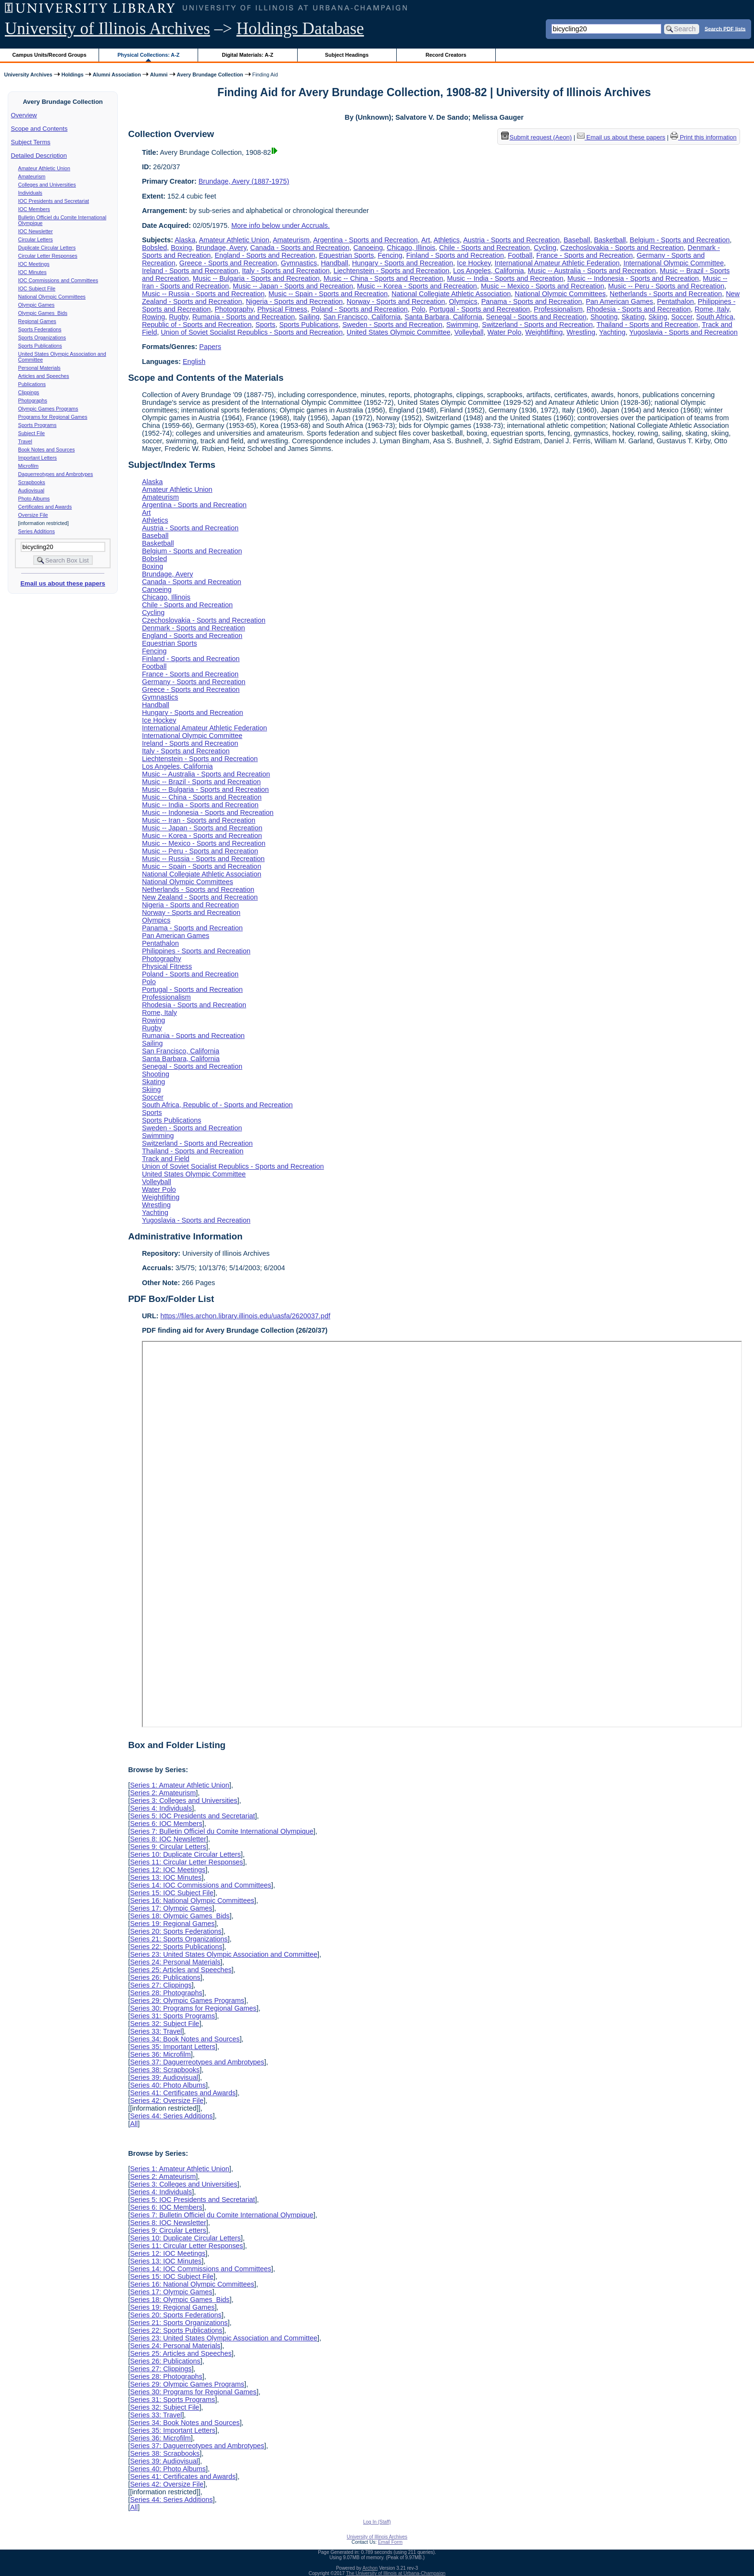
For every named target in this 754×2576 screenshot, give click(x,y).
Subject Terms (30, 142)
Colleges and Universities (47, 185)
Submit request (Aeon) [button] (536, 137)
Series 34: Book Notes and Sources (184, 2039)
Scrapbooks (31, 482)
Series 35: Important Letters (172, 2047)
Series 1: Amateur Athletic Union (179, 1785)
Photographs (32, 400)
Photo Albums (34, 498)
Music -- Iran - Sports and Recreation (198, 820)
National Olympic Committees (52, 297)
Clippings (28, 392)
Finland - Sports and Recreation (455, 255)
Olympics (463, 301)
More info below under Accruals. (280, 225)
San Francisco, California (362, 317)
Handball (334, 263)
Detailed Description (39, 155)
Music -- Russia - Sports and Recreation (203, 294)
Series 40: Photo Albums (168, 2085)
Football (520, 255)
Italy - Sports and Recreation (285, 271)
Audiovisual (31, 490)
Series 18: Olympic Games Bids (179, 1916)
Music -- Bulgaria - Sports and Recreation (256, 278)
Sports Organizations (42, 337)
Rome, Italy (711, 309)
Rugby (178, 317)
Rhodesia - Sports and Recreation (639, 309)
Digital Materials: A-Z (247, 55)
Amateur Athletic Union (44, 168)
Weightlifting (544, 332)
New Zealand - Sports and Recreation (200, 897)
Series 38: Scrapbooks (165, 2070)
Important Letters (37, 458)
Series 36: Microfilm (160, 2054)
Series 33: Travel (156, 2031)
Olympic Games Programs (48, 409)
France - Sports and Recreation (584, 255)
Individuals (30, 193)
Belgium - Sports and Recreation (680, 240)
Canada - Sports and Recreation (299, 247)
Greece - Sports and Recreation (228, 263)
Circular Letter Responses (47, 256)
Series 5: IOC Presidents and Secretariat (192, 1816)
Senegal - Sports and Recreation (536, 317)
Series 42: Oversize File (166, 2100)
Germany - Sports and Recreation (193, 682)
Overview (24, 115)
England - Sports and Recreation (264, 255)
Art (425, 240)
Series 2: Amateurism (163, 1793)
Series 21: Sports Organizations (178, 1939)
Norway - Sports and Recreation (396, 301)
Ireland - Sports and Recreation (190, 271)
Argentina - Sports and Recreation (365, 240)
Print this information (703, 137)
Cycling (545, 247)
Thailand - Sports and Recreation (647, 324)
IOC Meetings (34, 264)
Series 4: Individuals (161, 1808)
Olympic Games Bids (42, 313)
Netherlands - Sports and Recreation (666, 294)
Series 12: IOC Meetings (167, 1870)
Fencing (390, 255)
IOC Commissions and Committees (58, 280)
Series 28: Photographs (166, 1993)
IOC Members (34, 209)
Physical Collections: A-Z (148, 55)
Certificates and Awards (45, 507)
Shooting (604, 317)
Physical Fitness (282, 309)
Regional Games (37, 321)
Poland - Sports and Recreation (359, 309)
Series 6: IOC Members (166, 1823)
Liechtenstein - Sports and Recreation (392, 271)
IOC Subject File (37, 288)
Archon (370, 2568)
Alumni (159, 74)
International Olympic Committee (673, 263)
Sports (265, 324)
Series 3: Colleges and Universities (183, 1800)
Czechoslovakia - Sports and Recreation (622, 247)
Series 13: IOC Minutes (165, 1877)
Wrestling (580, 332)
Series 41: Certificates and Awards (183, 2093)
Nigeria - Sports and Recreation (294, 301)
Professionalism (558, 309)
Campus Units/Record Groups (50, 55)
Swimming (462, 324)
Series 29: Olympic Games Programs (187, 2000)
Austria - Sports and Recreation (511, 240)
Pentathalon (675, 301)
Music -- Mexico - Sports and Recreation (542, 286)
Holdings (73, 74)
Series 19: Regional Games (172, 1923)
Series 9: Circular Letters (168, 1847)
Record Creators (446, 55)
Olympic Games (36, 305)
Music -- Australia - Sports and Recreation (592, 271)
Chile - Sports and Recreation (484, 247)
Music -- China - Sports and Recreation (383, 278)
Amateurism (32, 176)
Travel (25, 441)
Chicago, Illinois (411, 247)
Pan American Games (619, 301)
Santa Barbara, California (443, 317)
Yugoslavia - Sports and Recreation (683, 332)
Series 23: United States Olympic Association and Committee (223, 1954)
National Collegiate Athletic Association (451, 294)
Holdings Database (300, 28)
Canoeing (368, 247)
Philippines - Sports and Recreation (196, 951)
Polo (419, 309)
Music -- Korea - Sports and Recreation (417, 286)
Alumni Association (117, 74)
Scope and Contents (39, 128)
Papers (210, 346)
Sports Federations (40, 329)
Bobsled (154, 247)
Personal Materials (39, 368)
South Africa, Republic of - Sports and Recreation (217, 1105)
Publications (32, 384)
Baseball (577, 240)
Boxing (181, 247)
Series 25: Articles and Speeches (180, 1970)
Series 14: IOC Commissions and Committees (200, 1885)
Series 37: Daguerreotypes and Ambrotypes (197, 2062)
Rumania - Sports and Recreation (243, 317)
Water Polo (505, 332)
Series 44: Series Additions (171, 2116)
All (134, 2123)
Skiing (657, 317)
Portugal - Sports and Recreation (479, 309)
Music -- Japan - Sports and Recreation (293, 286)
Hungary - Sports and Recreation (402, 263)
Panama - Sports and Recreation (531, 301)
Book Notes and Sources (46, 449)
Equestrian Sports (346, 255)
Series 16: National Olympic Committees (192, 1900)
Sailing (309, 317)
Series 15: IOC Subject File (172, 1893)
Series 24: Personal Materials (175, 1962)
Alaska (185, 240)
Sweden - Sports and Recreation (392, 324)
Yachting (612, 332)
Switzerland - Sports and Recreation (537, 324)
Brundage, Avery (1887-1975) (244, 181)
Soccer (681, 317)
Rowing (153, 317)
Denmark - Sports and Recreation (193, 628)
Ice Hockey (473, 263)
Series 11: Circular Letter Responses (186, 1862)
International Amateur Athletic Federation (556, 263)
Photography (233, 309)
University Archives (28, 74)
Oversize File (33, 515)
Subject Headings (347, 55)
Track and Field (165, 1159)
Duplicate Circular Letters (47, 247)
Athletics (447, 240)
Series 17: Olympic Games (171, 1908)
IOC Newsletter (35, 231)
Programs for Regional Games (53, 417)
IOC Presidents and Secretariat (53, 201)
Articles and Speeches (43, 376)
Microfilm (28, 466)
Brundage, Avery (221, 247)
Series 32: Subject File (164, 2023)
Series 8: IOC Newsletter (168, 1839)
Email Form (390, 2542)
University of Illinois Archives (107, 28)
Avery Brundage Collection (210, 74)
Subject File (31, 433)
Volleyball (469, 332)
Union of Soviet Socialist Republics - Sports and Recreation (251, 332)
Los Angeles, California (488, 271)
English (194, 361)
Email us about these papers (62, 583)
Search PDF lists (724, 28)
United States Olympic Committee (399, 332)
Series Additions (36, 531)
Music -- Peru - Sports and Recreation (666, 286)
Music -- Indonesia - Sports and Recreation (633, 278)
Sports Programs (37, 425)
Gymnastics (299, 263)
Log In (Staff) (377, 2522)
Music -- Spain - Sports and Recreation (328, 294)
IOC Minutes (32, 272)
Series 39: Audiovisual (164, 2077)
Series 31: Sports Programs (172, 2016)
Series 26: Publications (165, 1977)
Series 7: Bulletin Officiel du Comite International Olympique (221, 1831)
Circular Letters (35, 239)
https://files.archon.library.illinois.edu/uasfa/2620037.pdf (245, 1316)
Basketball (610, 240)
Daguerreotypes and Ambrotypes (55, 474)
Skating (632, 317)
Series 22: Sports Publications (176, 1947)
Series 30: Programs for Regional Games (193, 2008)
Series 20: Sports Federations (175, 1931)
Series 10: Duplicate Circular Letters (185, 1854)
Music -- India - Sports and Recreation (505, 278)
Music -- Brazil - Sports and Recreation (201, 782)
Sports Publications (40, 346)
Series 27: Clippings (160, 1985)
